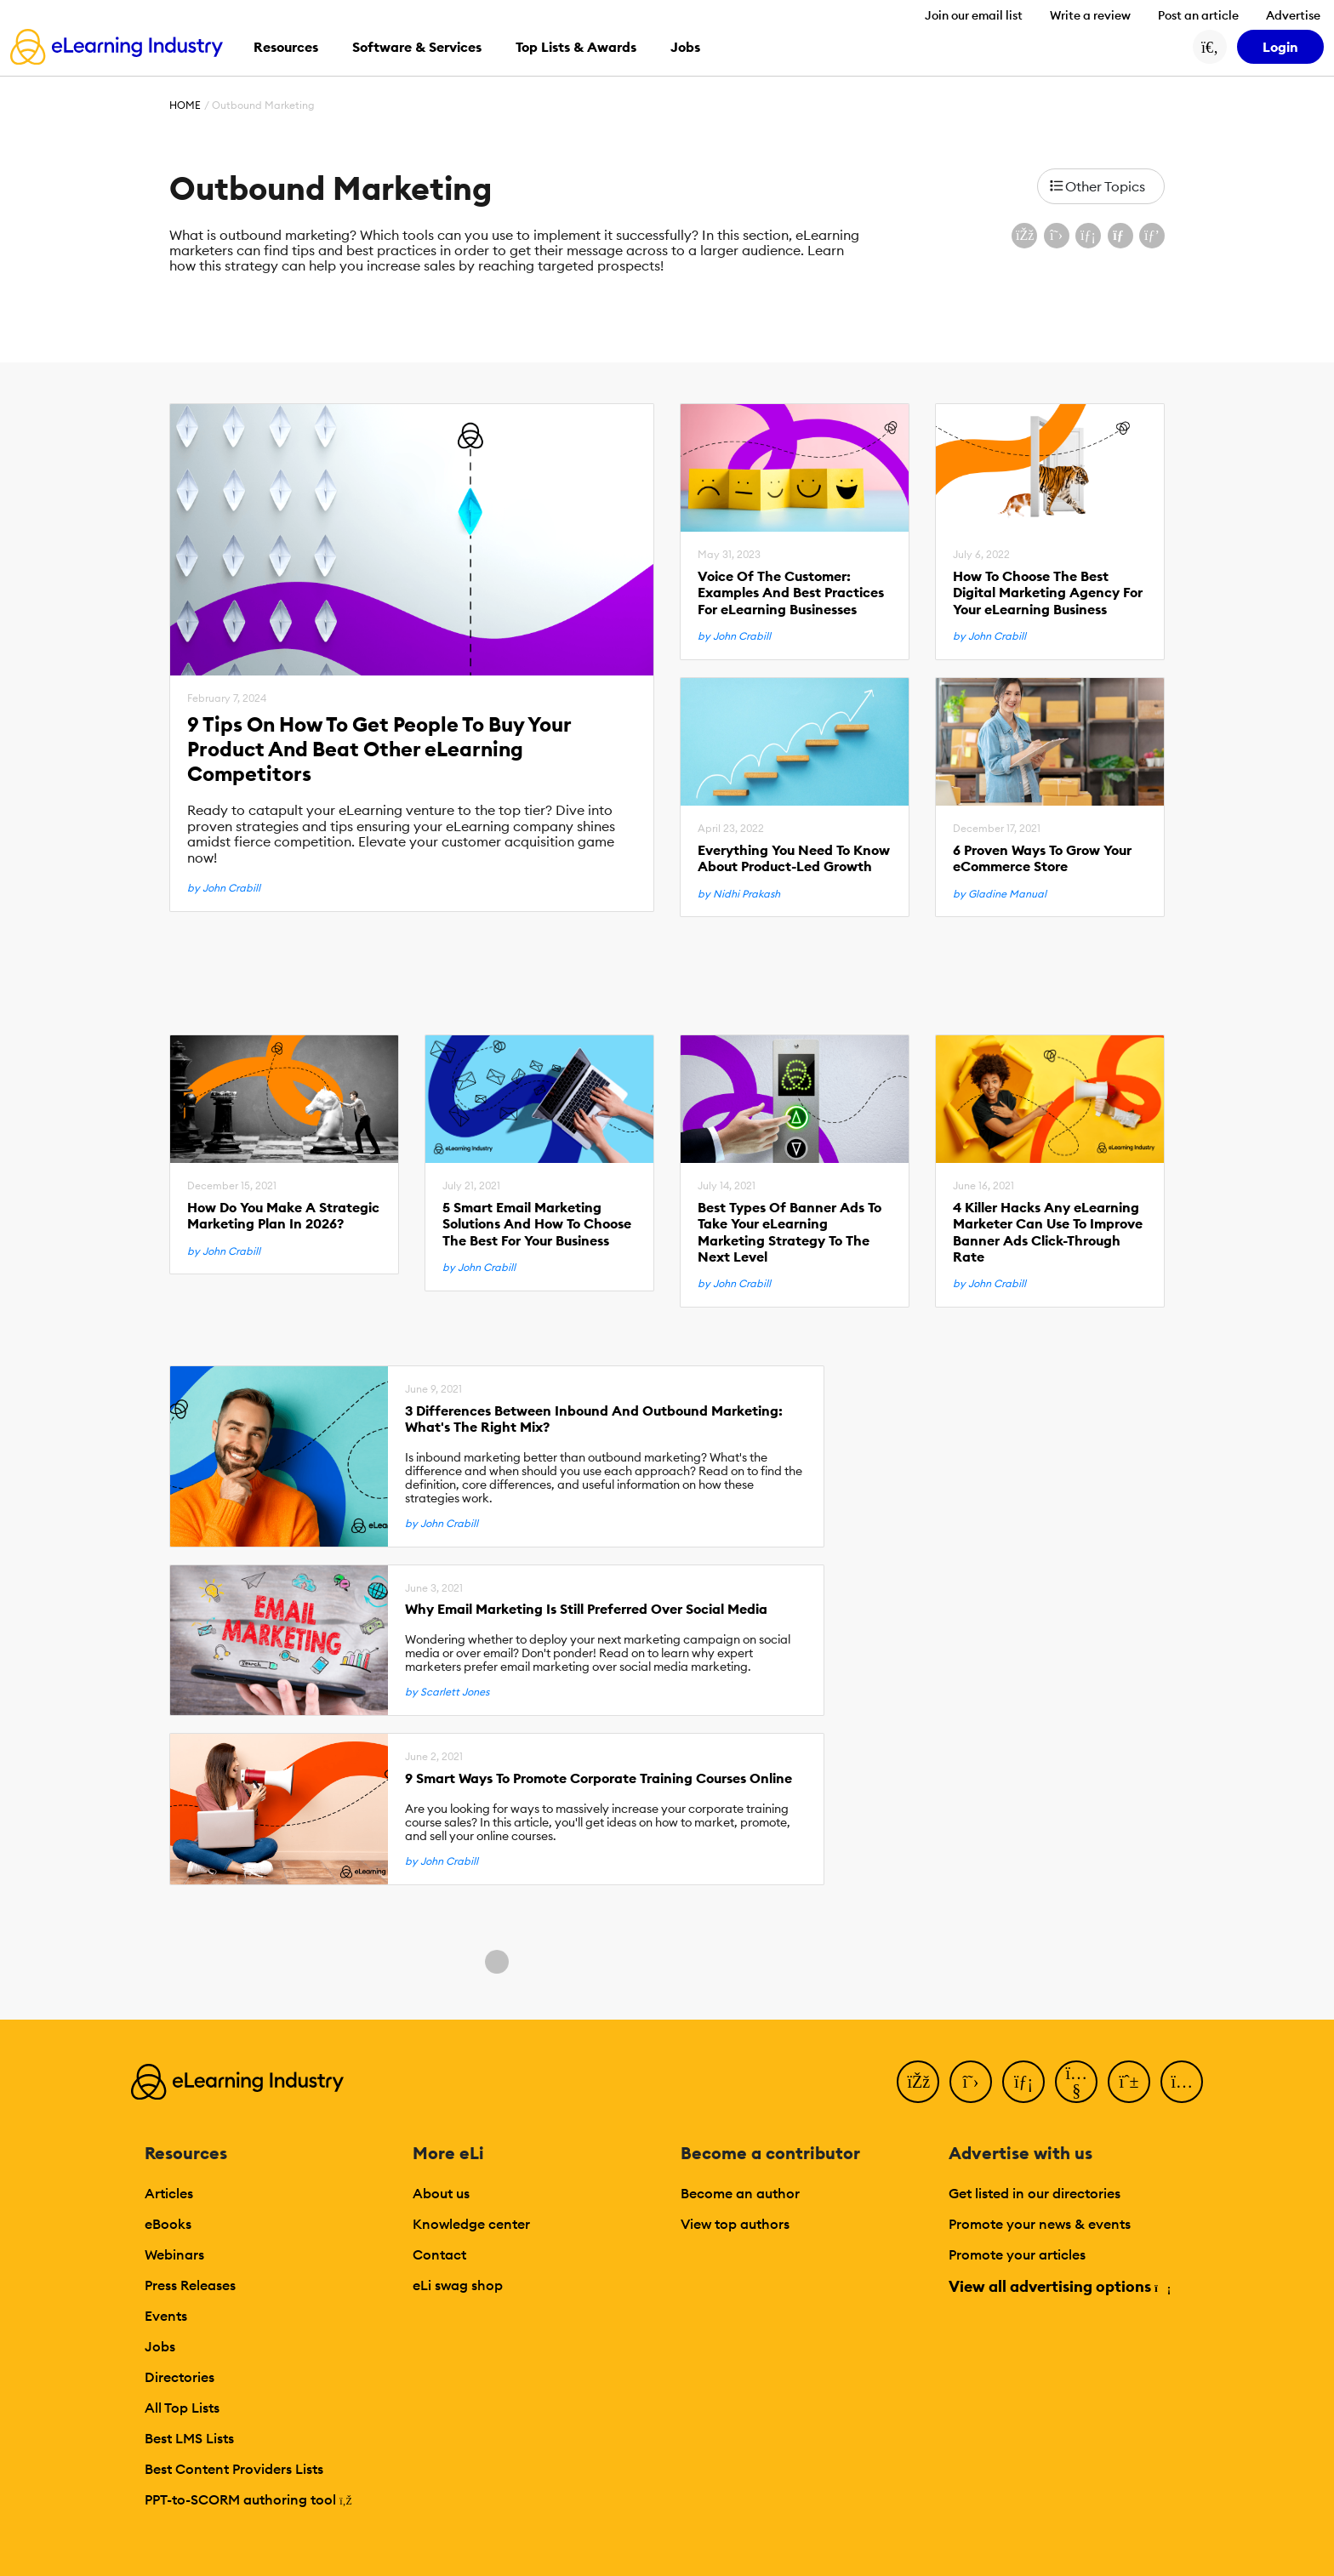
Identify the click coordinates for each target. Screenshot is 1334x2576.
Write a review (1090, 15)
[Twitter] (970, 2081)
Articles (169, 2193)
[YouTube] (1076, 2081)
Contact (439, 2254)
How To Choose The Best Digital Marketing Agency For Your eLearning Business (1048, 592)
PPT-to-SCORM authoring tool (248, 2499)
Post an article (1198, 15)
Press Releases (190, 2285)
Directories (179, 2376)
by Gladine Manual (999, 894)
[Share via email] (1120, 235)
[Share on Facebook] (1024, 235)
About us (441, 2193)
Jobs (160, 2346)
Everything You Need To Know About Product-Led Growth (794, 858)
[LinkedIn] (1023, 2081)
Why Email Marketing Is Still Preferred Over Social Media (586, 1609)
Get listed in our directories (1034, 2193)
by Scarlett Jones (447, 1692)
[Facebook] (918, 2081)
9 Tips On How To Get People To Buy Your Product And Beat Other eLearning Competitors (379, 748)
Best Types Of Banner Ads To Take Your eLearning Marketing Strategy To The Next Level (789, 1232)
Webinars (174, 2254)
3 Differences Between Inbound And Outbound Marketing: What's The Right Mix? (594, 1419)
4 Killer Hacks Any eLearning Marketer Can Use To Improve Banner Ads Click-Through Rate (1048, 1232)
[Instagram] (1181, 2081)
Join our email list (974, 15)
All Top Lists (182, 2407)
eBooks (168, 2223)
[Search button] (1210, 47)
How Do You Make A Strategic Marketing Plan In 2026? (283, 1216)
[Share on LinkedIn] (1088, 235)
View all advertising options (1059, 2286)
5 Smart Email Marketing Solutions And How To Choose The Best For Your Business (536, 1224)
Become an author (740, 2193)
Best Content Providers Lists (234, 2468)
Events (166, 2315)
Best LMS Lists (189, 2438)
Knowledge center (471, 2223)
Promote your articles (1017, 2254)
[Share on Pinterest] (1152, 235)
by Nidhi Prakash (739, 894)
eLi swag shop (458, 2285)
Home (185, 105)
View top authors (735, 2223)
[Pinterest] (1129, 2081)
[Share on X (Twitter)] (1056, 235)
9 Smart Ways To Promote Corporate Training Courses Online (598, 1778)
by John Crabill (223, 888)
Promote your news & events (1040, 2223)
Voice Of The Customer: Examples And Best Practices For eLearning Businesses (791, 592)
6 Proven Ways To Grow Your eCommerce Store (1042, 858)
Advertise (1293, 15)
